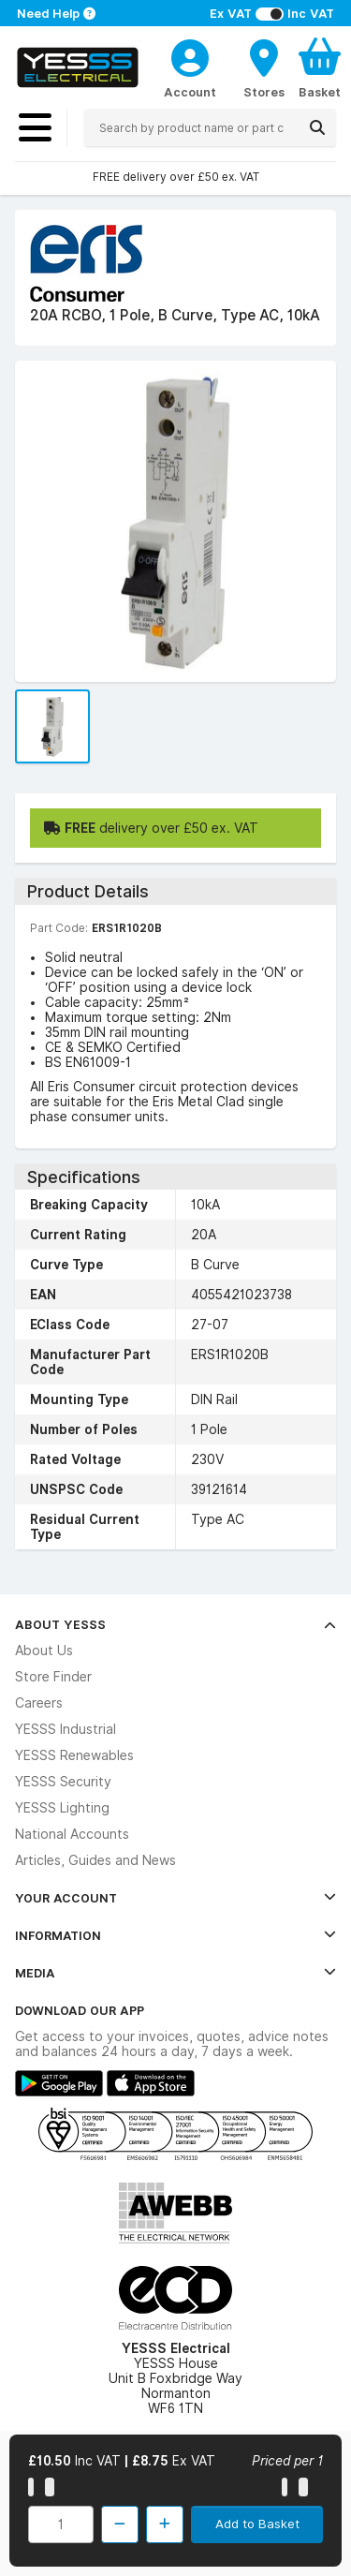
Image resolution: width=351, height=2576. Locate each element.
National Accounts (72, 1834)
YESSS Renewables (74, 1755)
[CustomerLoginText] (190, 55)
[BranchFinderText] (264, 67)
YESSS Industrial (65, 1729)
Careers (39, 1702)
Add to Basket (257, 2523)
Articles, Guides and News (95, 1860)
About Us (44, 1650)
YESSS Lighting (62, 1807)
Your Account (175, 1897)
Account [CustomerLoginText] (190, 91)
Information (175, 1935)
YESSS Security (63, 1781)
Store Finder (53, 1676)
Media (175, 1972)
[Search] (317, 127)
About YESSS (175, 1624)
